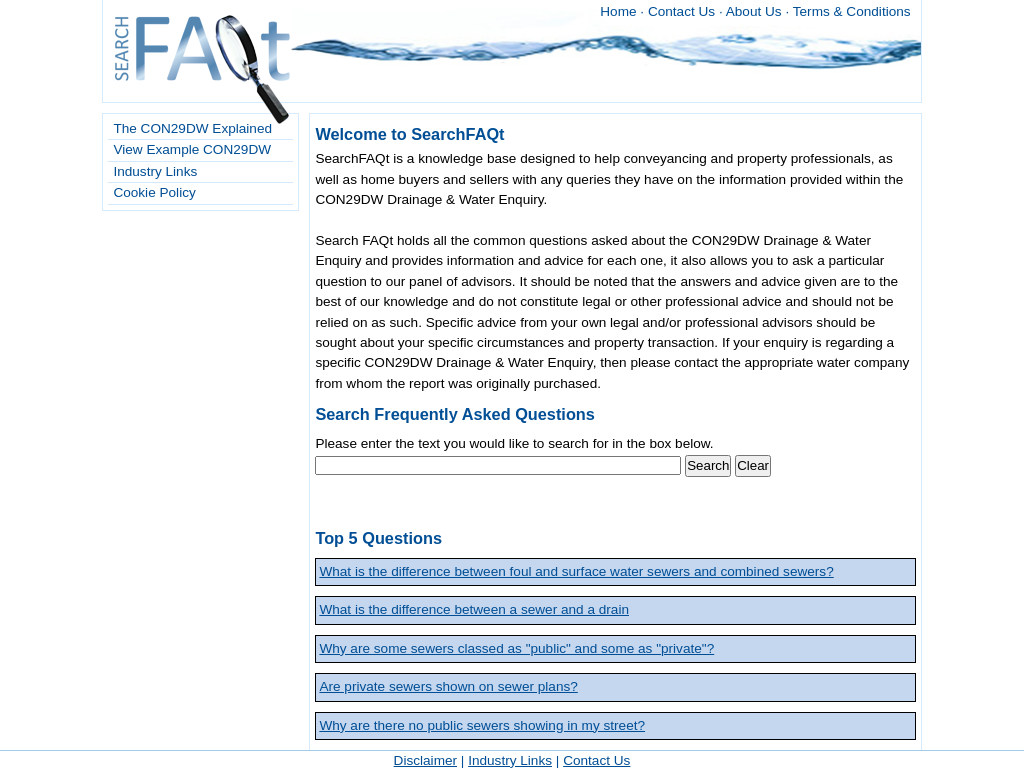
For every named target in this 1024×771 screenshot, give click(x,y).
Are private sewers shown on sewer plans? (448, 686)
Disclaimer (425, 760)
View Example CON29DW (192, 149)
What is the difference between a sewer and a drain (474, 609)
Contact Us (681, 11)
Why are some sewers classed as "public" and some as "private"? (516, 648)
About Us (754, 11)
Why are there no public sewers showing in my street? (482, 725)
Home (618, 11)
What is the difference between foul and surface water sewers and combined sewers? (576, 571)
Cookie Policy (154, 192)
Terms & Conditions (852, 11)
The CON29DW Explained (192, 128)
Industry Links (155, 171)
